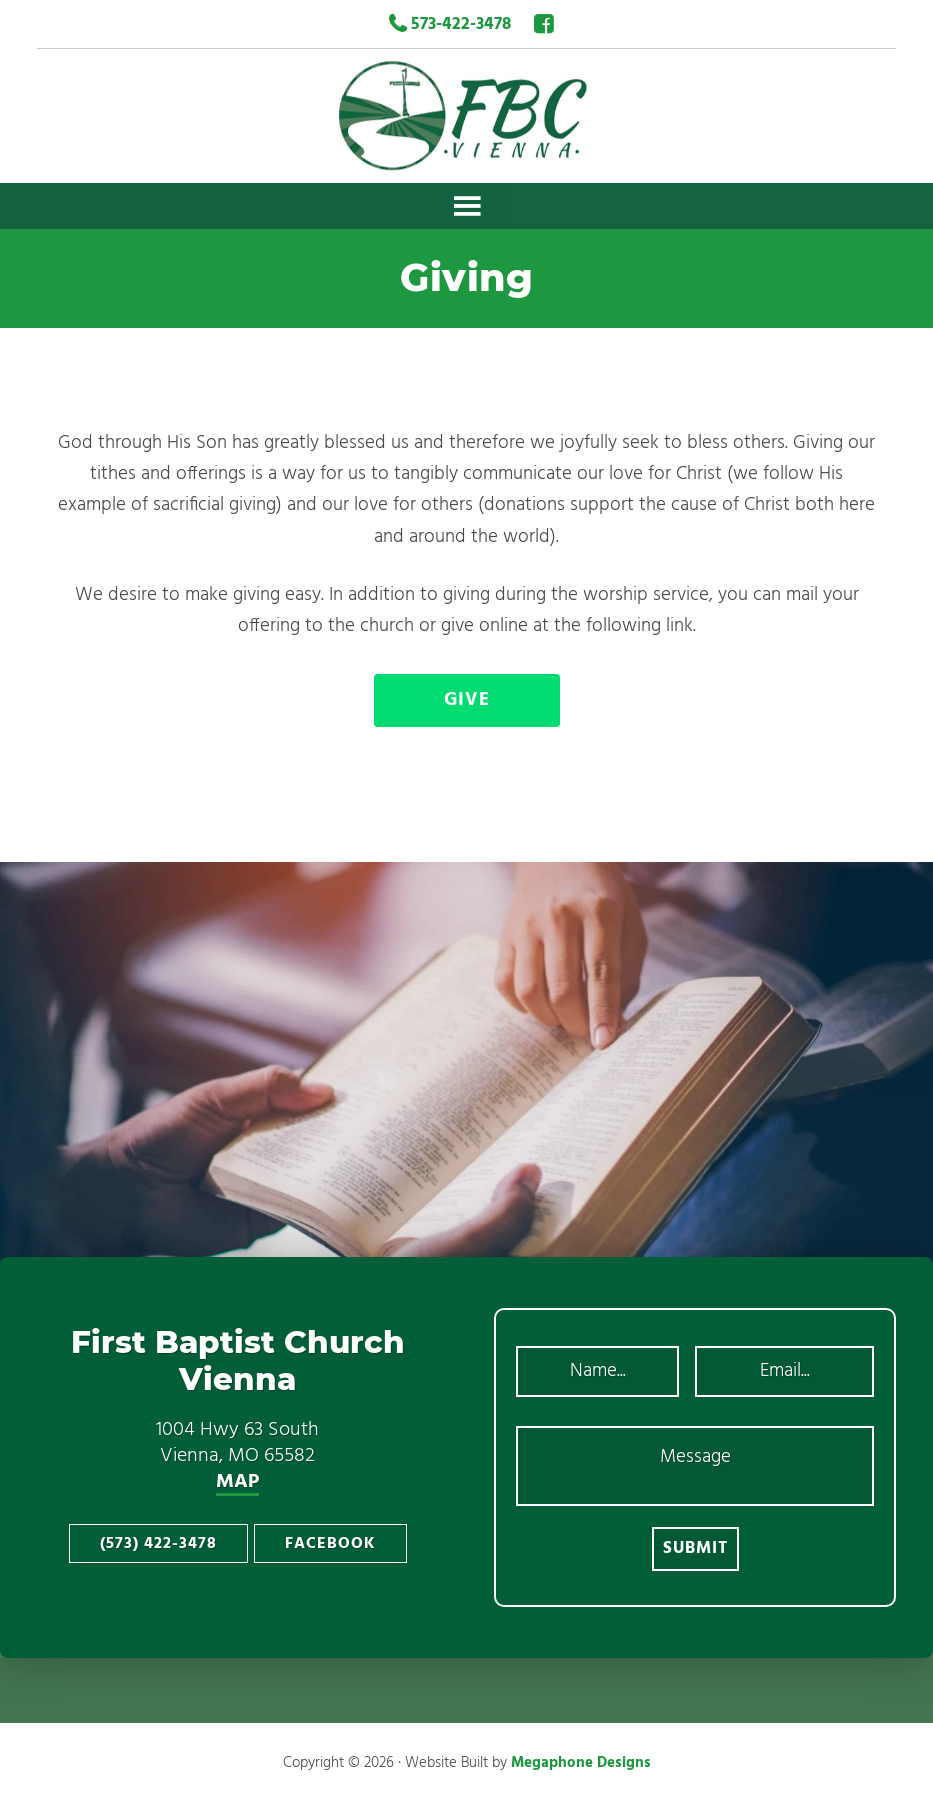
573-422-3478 (450, 24)
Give (467, 700)
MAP (237, 1483)
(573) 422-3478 (158, 1544)
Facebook (330, 1544)
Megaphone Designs (581, 1763)
